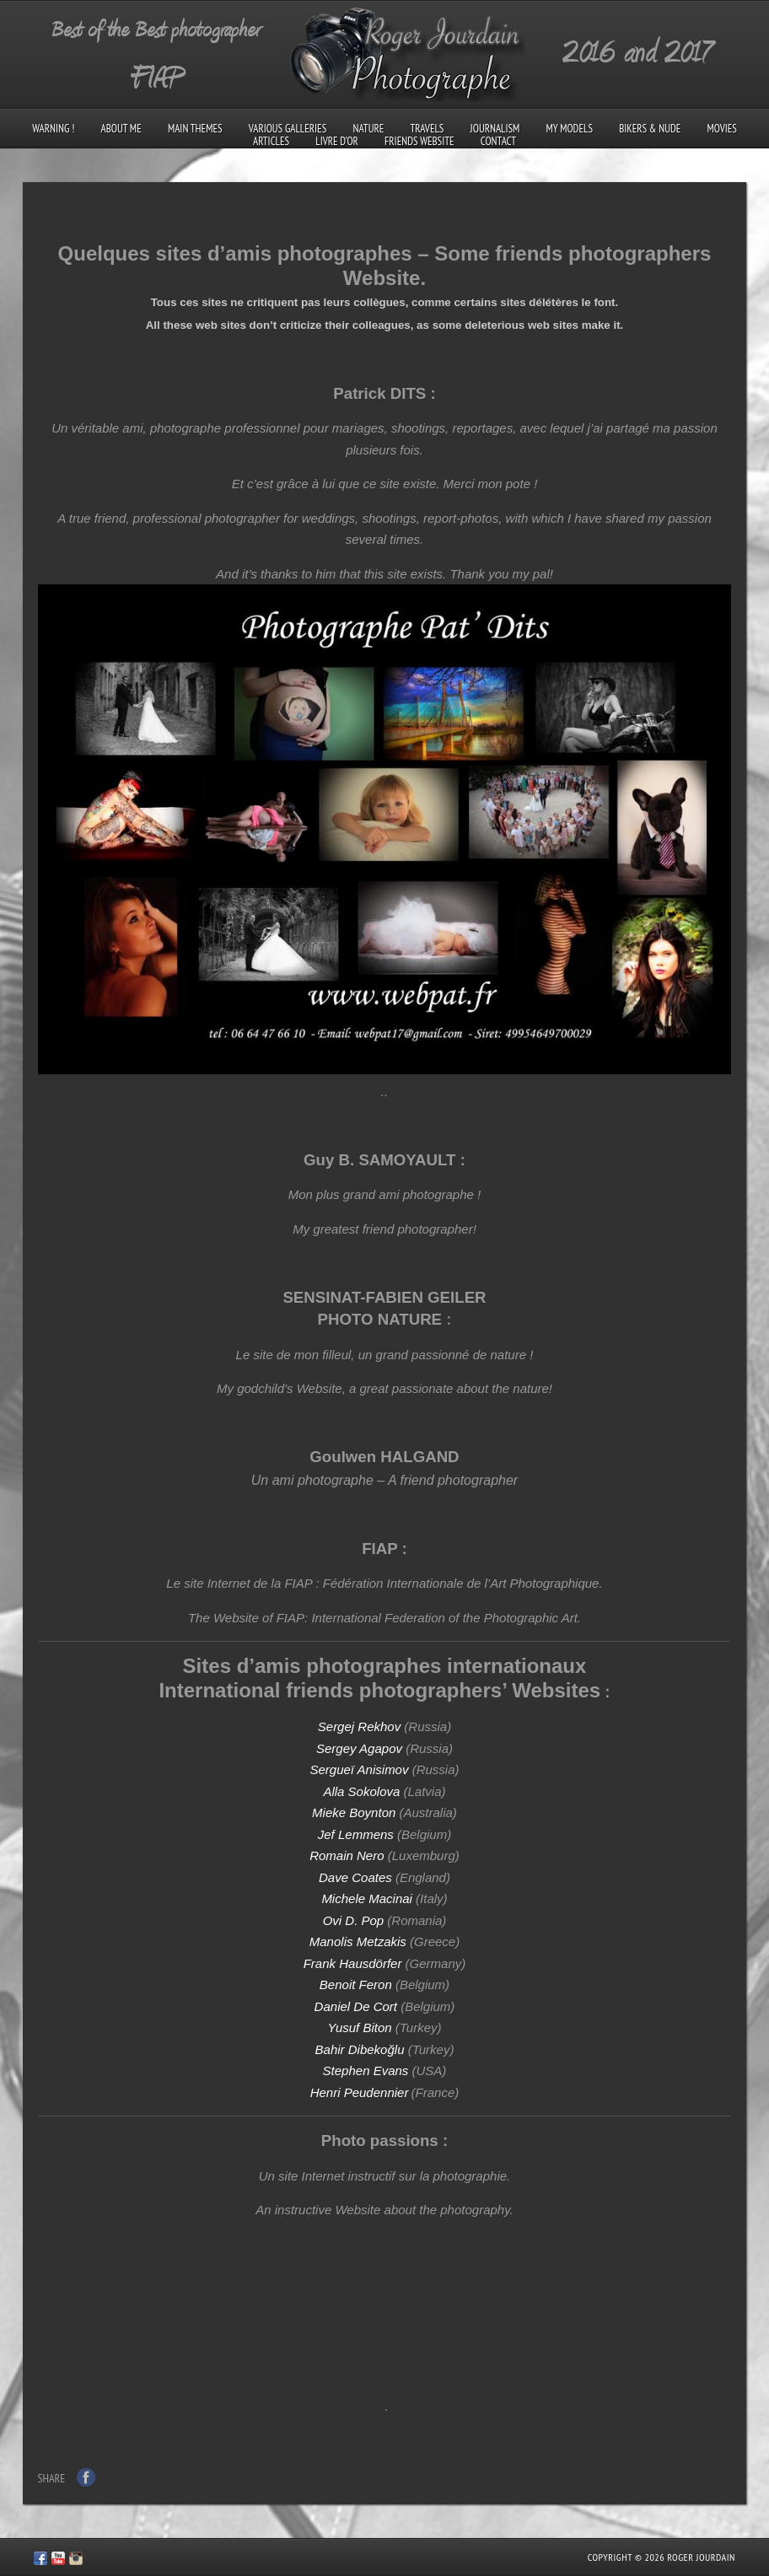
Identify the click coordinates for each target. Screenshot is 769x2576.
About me (121, 128)
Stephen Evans (366, 2070)
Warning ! (53, 128)
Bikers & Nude (649, 128)
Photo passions (379, 2140)
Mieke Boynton (353, 1812)
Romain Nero (346, 1855)
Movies (722, 128)
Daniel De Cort (356, 2006)
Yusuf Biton (359, 2027)
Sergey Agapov (361, 1748)
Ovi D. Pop (353, 1920)
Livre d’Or (336, 141)
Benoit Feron (356, 1984)
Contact (498, 141)
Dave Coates (355, 1877)
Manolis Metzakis (357, 1941)
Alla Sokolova (361, 1791)
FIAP (379, 1548)
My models (569, 128)
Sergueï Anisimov (358, 1769)
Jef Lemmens (356, 1834)
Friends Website (419, 141)
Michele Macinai (366, 1898)
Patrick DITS (379, 393)
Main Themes (195, 128)
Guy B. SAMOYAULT (379, 1160)
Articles (271, 141)
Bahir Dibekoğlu (360, 2049)
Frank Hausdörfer (353, 1963)
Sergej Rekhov (359, 1726)
